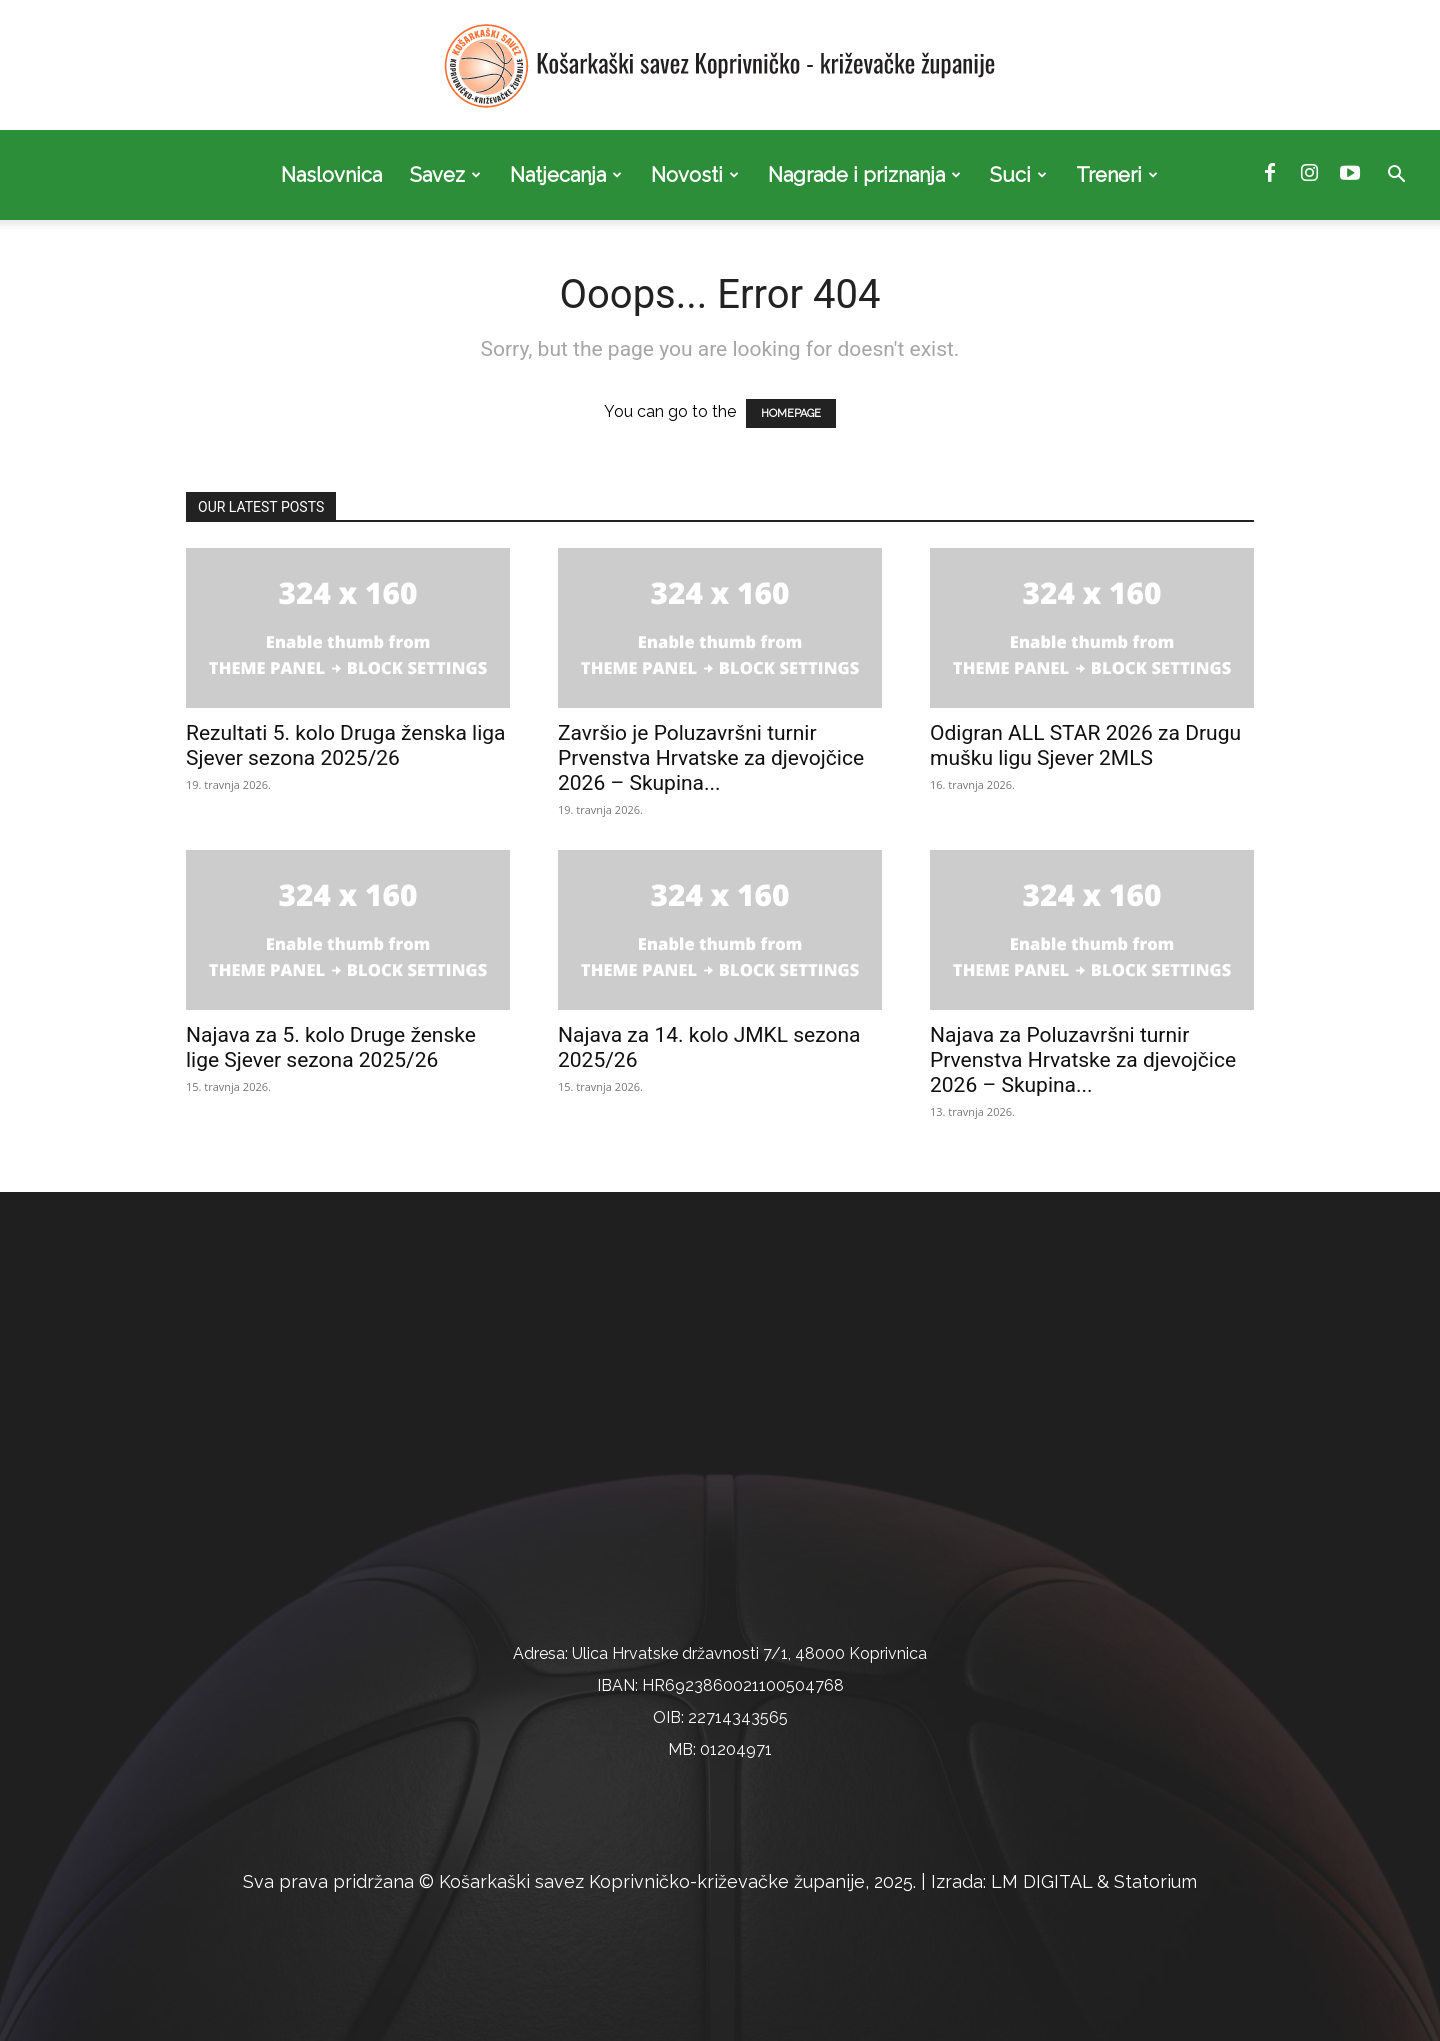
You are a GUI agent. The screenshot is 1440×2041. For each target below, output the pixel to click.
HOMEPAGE (791, 413)
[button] (1396, 176)
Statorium (1155, 1881)
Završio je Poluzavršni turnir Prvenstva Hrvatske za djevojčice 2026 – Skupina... (711, 758)
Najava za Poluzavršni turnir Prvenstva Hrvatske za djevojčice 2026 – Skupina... (1083, 1060)
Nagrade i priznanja (864, 175)
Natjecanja (566, 175)
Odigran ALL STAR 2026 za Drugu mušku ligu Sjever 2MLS (1085, 745)
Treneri (1117, 175)
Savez (445, 175)
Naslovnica (331, 175)
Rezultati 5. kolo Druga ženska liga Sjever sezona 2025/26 (346, 745)
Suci (1018, 175)
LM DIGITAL (1041, 1881)
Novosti (695, 175)
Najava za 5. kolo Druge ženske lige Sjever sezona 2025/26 (331, 1047)
